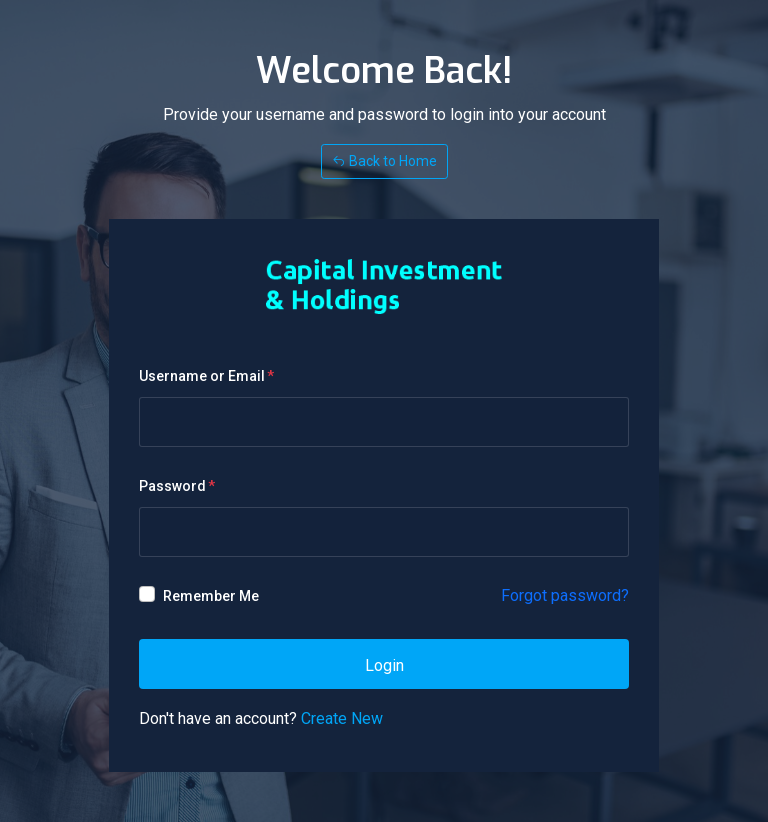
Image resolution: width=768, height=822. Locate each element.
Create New (342, 718)
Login (384, 665)
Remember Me (211, 596)
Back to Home (384, 161)
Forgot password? (565, 595)
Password (172, 486)
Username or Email (202, 376)
